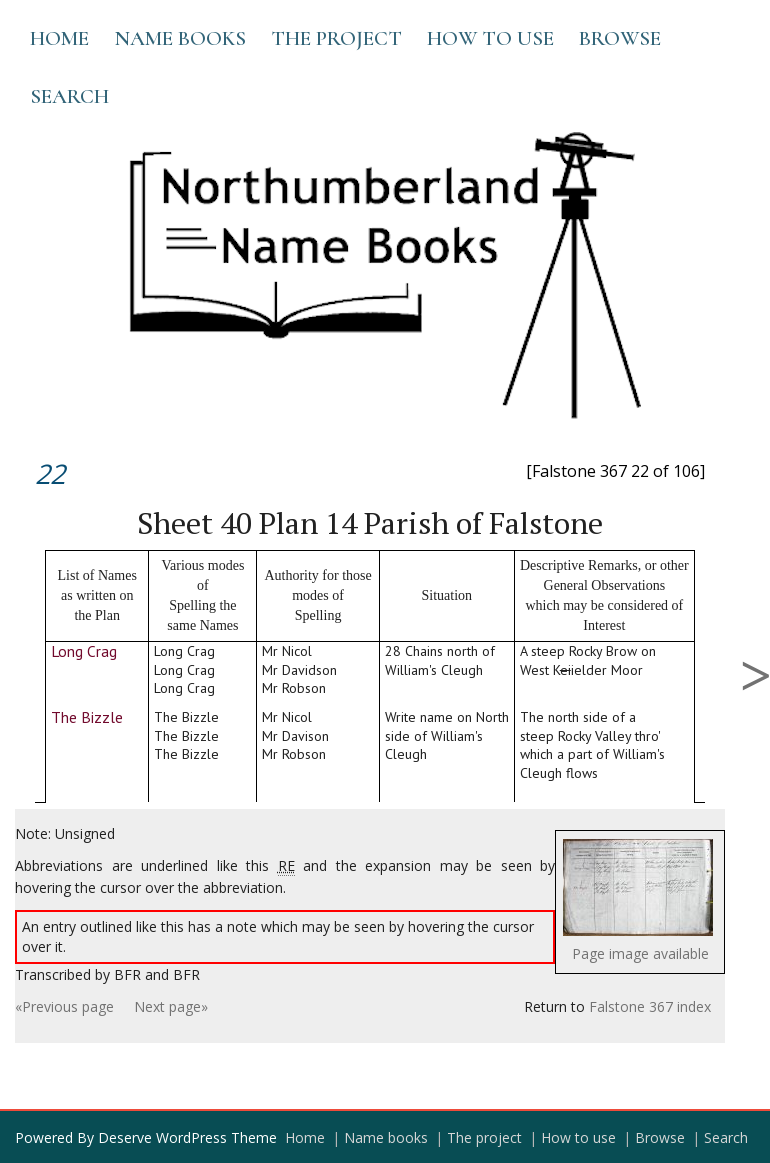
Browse (620, 38)
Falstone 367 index (650, 1006)
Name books (180, 38)
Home (59, 38)
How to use (490, 38)
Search (69, 96)
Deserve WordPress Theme (187, 1137)
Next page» (171, 1006)
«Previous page (64, 1006)
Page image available (640, 953)
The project (336, 38)
